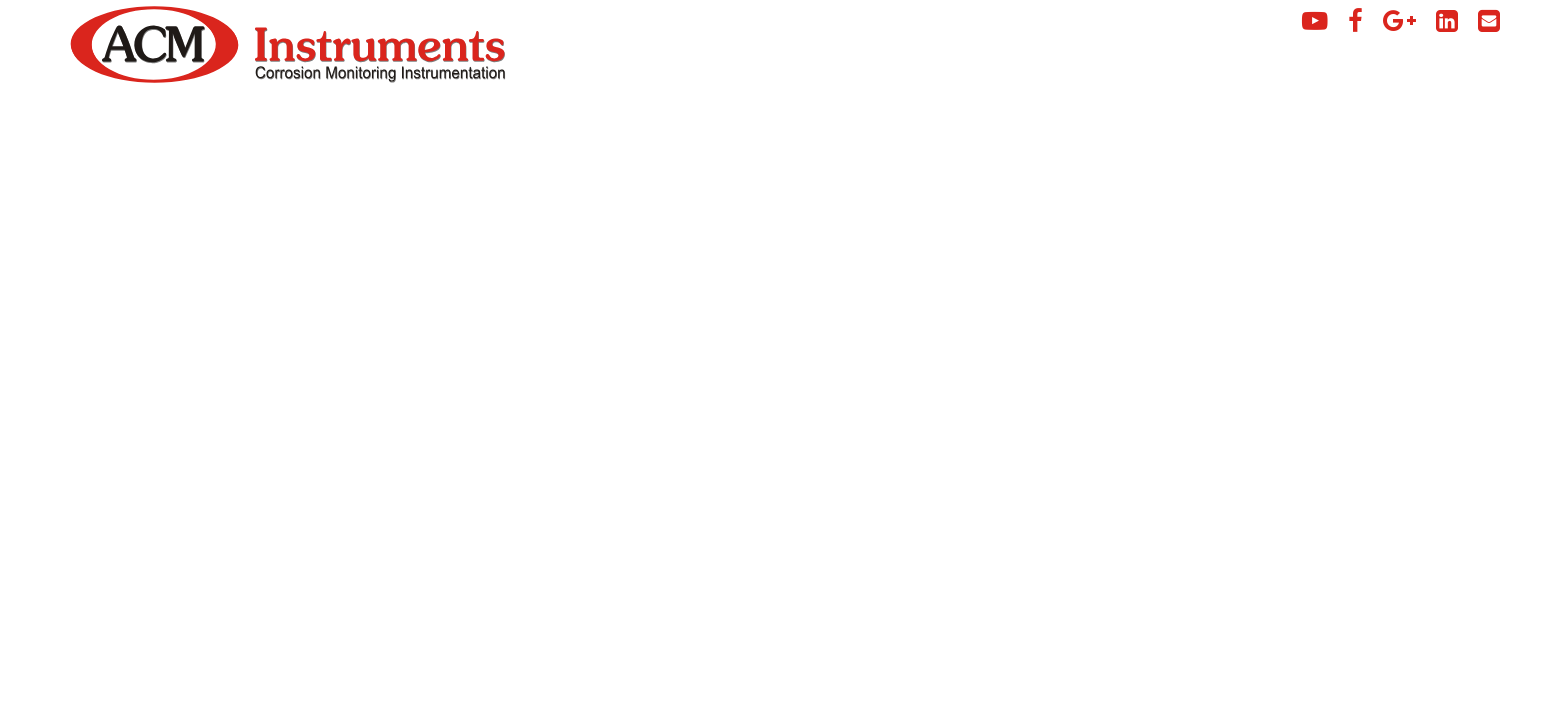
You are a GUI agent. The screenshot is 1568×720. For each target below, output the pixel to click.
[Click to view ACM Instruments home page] (154, 78)
